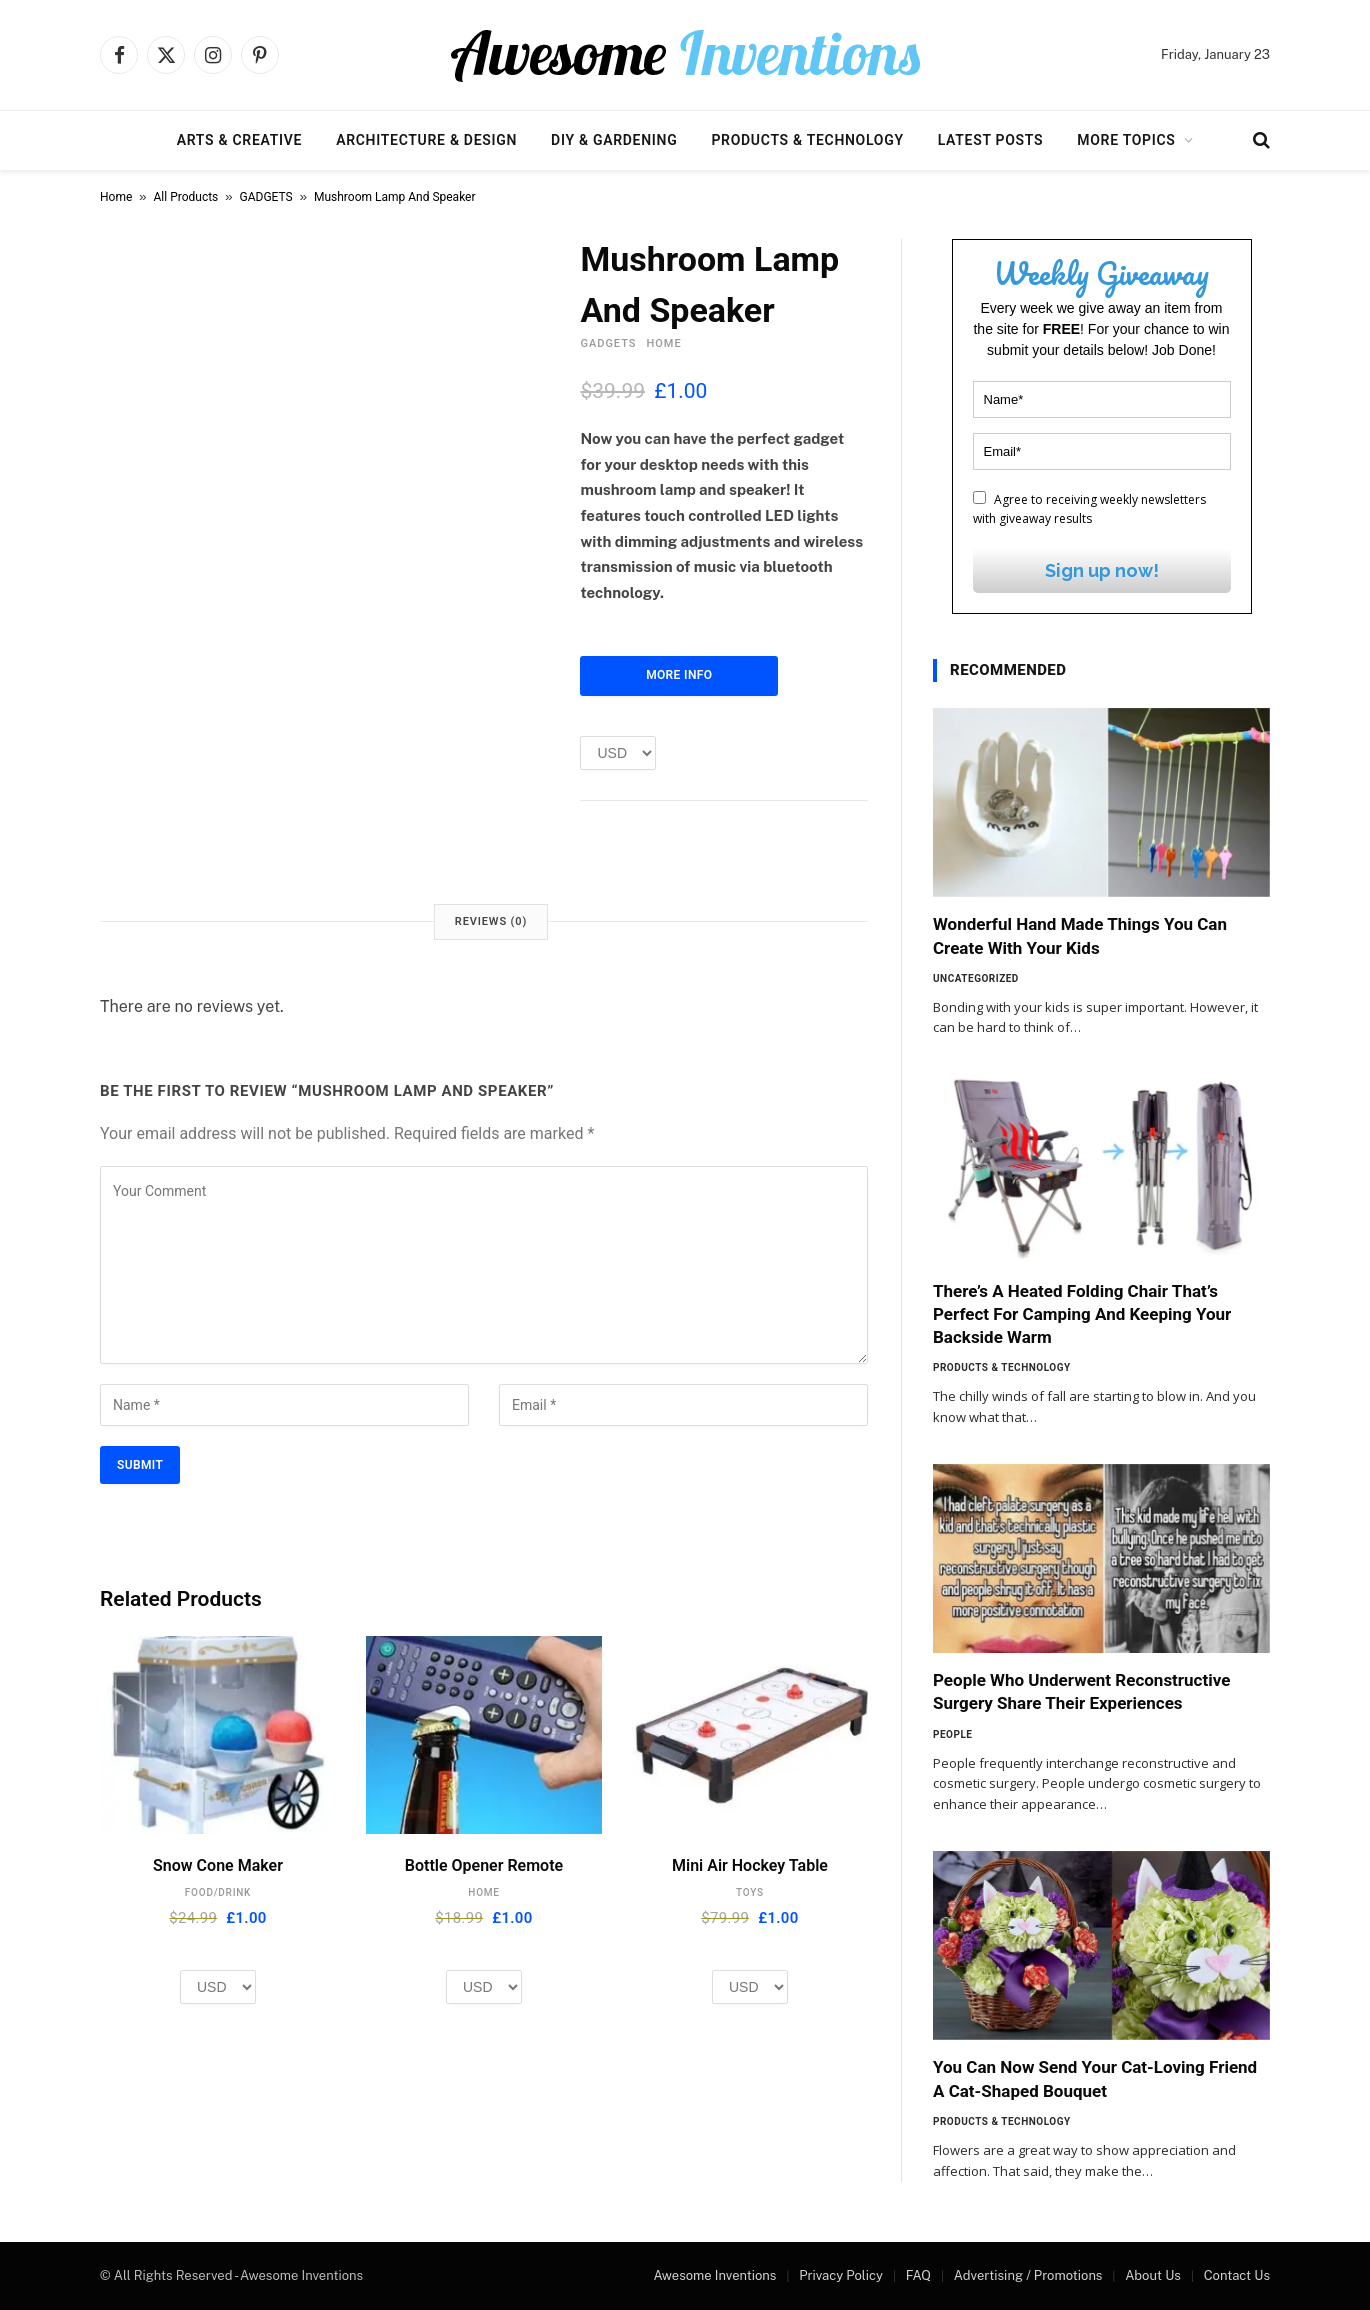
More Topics (1126, 140)
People (952, 1734)
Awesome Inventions (714, 2275)
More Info (679, 675)
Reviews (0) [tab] (491, 921)
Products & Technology (807, 140)
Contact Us (1237, 2275)
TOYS (750, 1892)
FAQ (918, 2275)
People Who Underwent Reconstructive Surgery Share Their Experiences (1081, 1691)
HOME (663, 343)
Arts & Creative (239, 140)
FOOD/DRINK (218, 1892)
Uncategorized (976, 978)
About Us (1153, 2275)
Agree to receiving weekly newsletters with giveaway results (1089, 509)
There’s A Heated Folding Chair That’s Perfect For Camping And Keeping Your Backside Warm (1082, 1314)
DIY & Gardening (614, 140)
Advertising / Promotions (1028, 2275)
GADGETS (266, 197)
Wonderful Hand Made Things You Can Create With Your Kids (1080, 935)
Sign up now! (1102, 570)
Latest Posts (991, 140)
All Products (186, 197)
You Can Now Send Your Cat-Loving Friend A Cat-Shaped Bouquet (1095, 2078)
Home (116, 197)
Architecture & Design (426, 140)
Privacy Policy (841, 2275)
